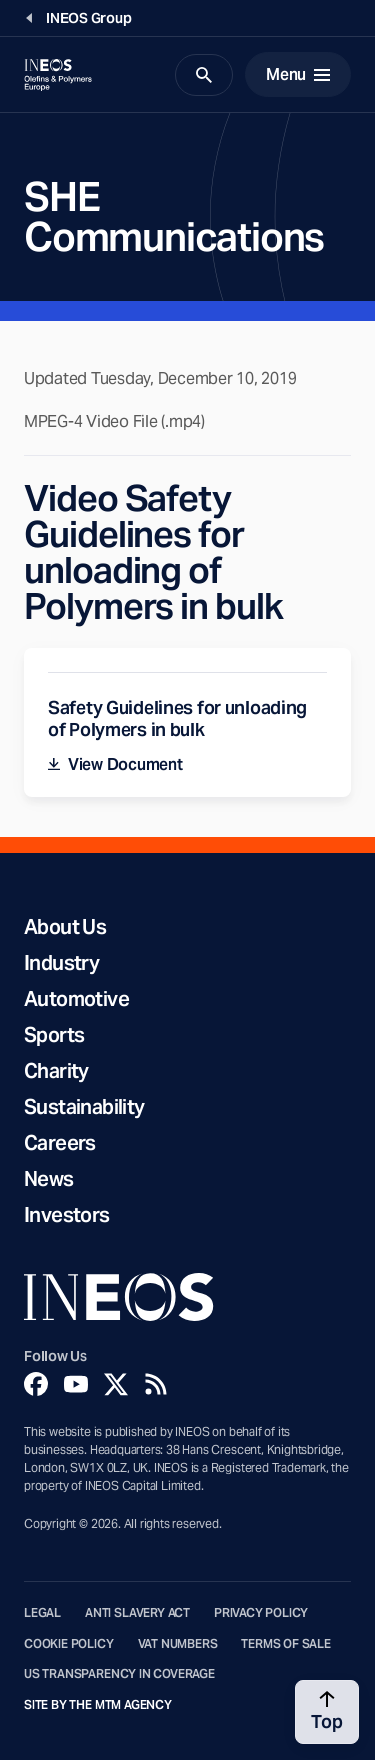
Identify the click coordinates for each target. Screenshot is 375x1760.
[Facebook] (36, 1384)
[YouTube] (76, 1384)
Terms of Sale (286, 1644)
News (49, 1179)
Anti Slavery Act (137, 1613)
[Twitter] (116, 1384)
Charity (56, 1071)
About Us (65, 927)
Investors (67, 1215)
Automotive (76, 999)
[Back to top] (327, 1712)
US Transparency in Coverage (119, 1674)
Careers (60, 1143)
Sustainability (84, 1107)
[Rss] (156, 1384)
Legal (42, 1613)
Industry (61, 963)
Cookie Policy (69, 1644)
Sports (54, 1035)
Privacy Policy (261, 1613)
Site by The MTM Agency (98, 1705)
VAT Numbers (178, 1644)
